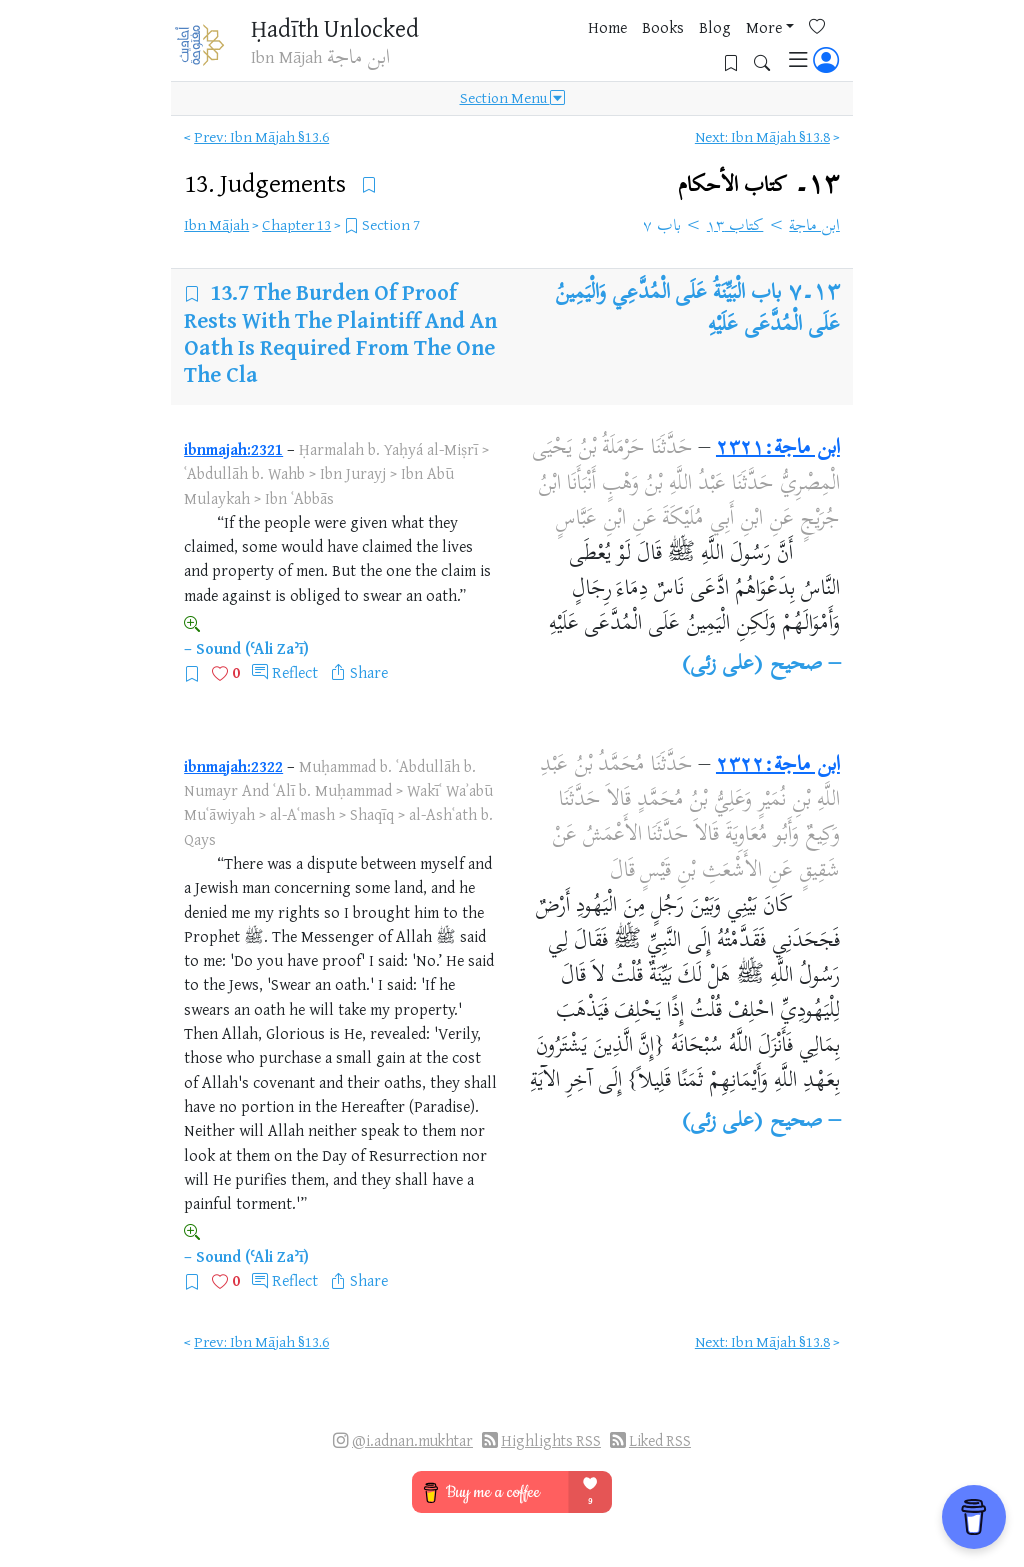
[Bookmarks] (738, 46)
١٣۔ (759, 185)
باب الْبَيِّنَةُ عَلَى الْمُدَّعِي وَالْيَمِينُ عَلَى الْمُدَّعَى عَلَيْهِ (697, 310)
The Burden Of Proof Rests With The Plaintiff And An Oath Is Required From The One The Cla (340, 333)
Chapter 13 (296, 224)
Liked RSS (660, 1440)
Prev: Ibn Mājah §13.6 (261, 136)
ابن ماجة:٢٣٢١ (778, 449)
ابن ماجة (814, 227)
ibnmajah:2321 (233, 449)
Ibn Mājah (216, 224)
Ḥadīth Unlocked (324, 29)
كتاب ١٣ (735, 227)
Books (546, 49)
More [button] (647, 49)
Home (490, 49)
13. (268, 182)
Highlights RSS (551, 1440)
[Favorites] (707, 46)
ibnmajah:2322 (233, 766)
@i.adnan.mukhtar (412, 1440)
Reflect (295, 672)
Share (369, 672)
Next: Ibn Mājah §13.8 (762, 136)
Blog (598, 49)
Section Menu (512, 102)
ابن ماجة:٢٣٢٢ (778, 766)
